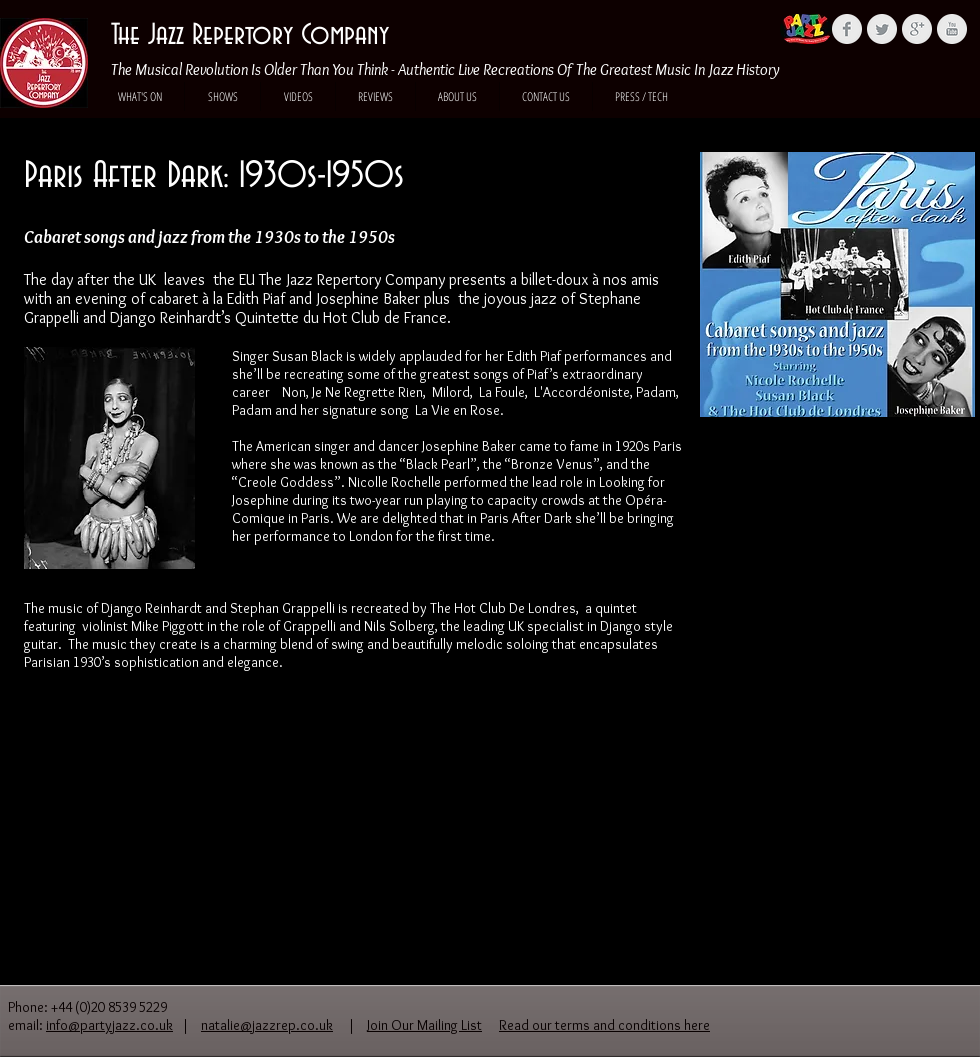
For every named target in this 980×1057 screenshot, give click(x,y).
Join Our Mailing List (424, 1025)
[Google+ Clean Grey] (917, 29)
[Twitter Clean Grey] (882, 29)
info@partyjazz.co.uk (109, 1025)
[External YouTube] (840, 585)
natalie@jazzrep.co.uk (267, 1025)
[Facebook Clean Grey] (847, 29)
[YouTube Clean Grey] (952, 29)
